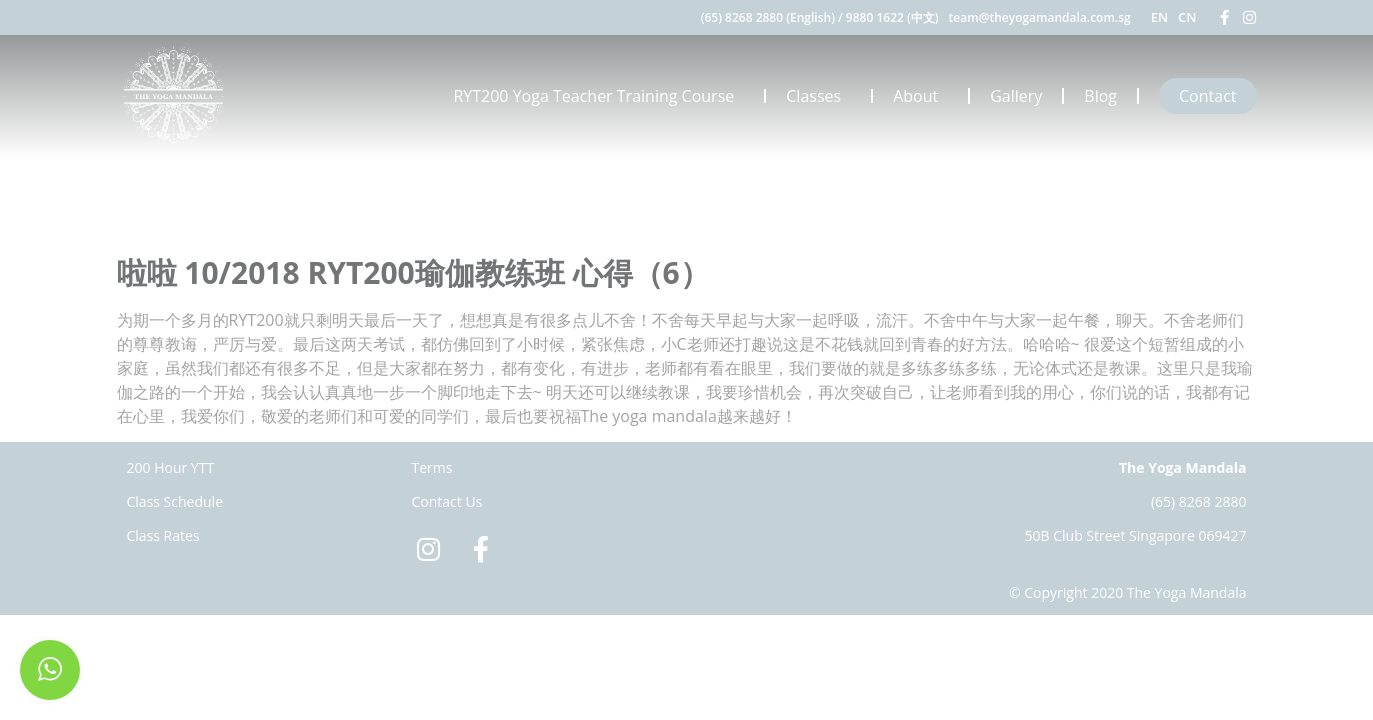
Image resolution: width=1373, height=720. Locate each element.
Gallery (1016, 96)
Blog (1100, 96)
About (920, 96)
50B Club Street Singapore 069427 (1136, 535)
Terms (432, 467)
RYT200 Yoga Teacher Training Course (598, 96)
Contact (1207, 96)
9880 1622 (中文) (892, 17)
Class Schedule (175, 501)
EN (1159, 17)
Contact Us (447, 501)
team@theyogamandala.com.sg (1040, 17)
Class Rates (163, 535)
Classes (818, 96)
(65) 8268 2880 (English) (768, 17)
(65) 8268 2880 (1199, 501)
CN (1187, 17)
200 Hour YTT (171, 467)
